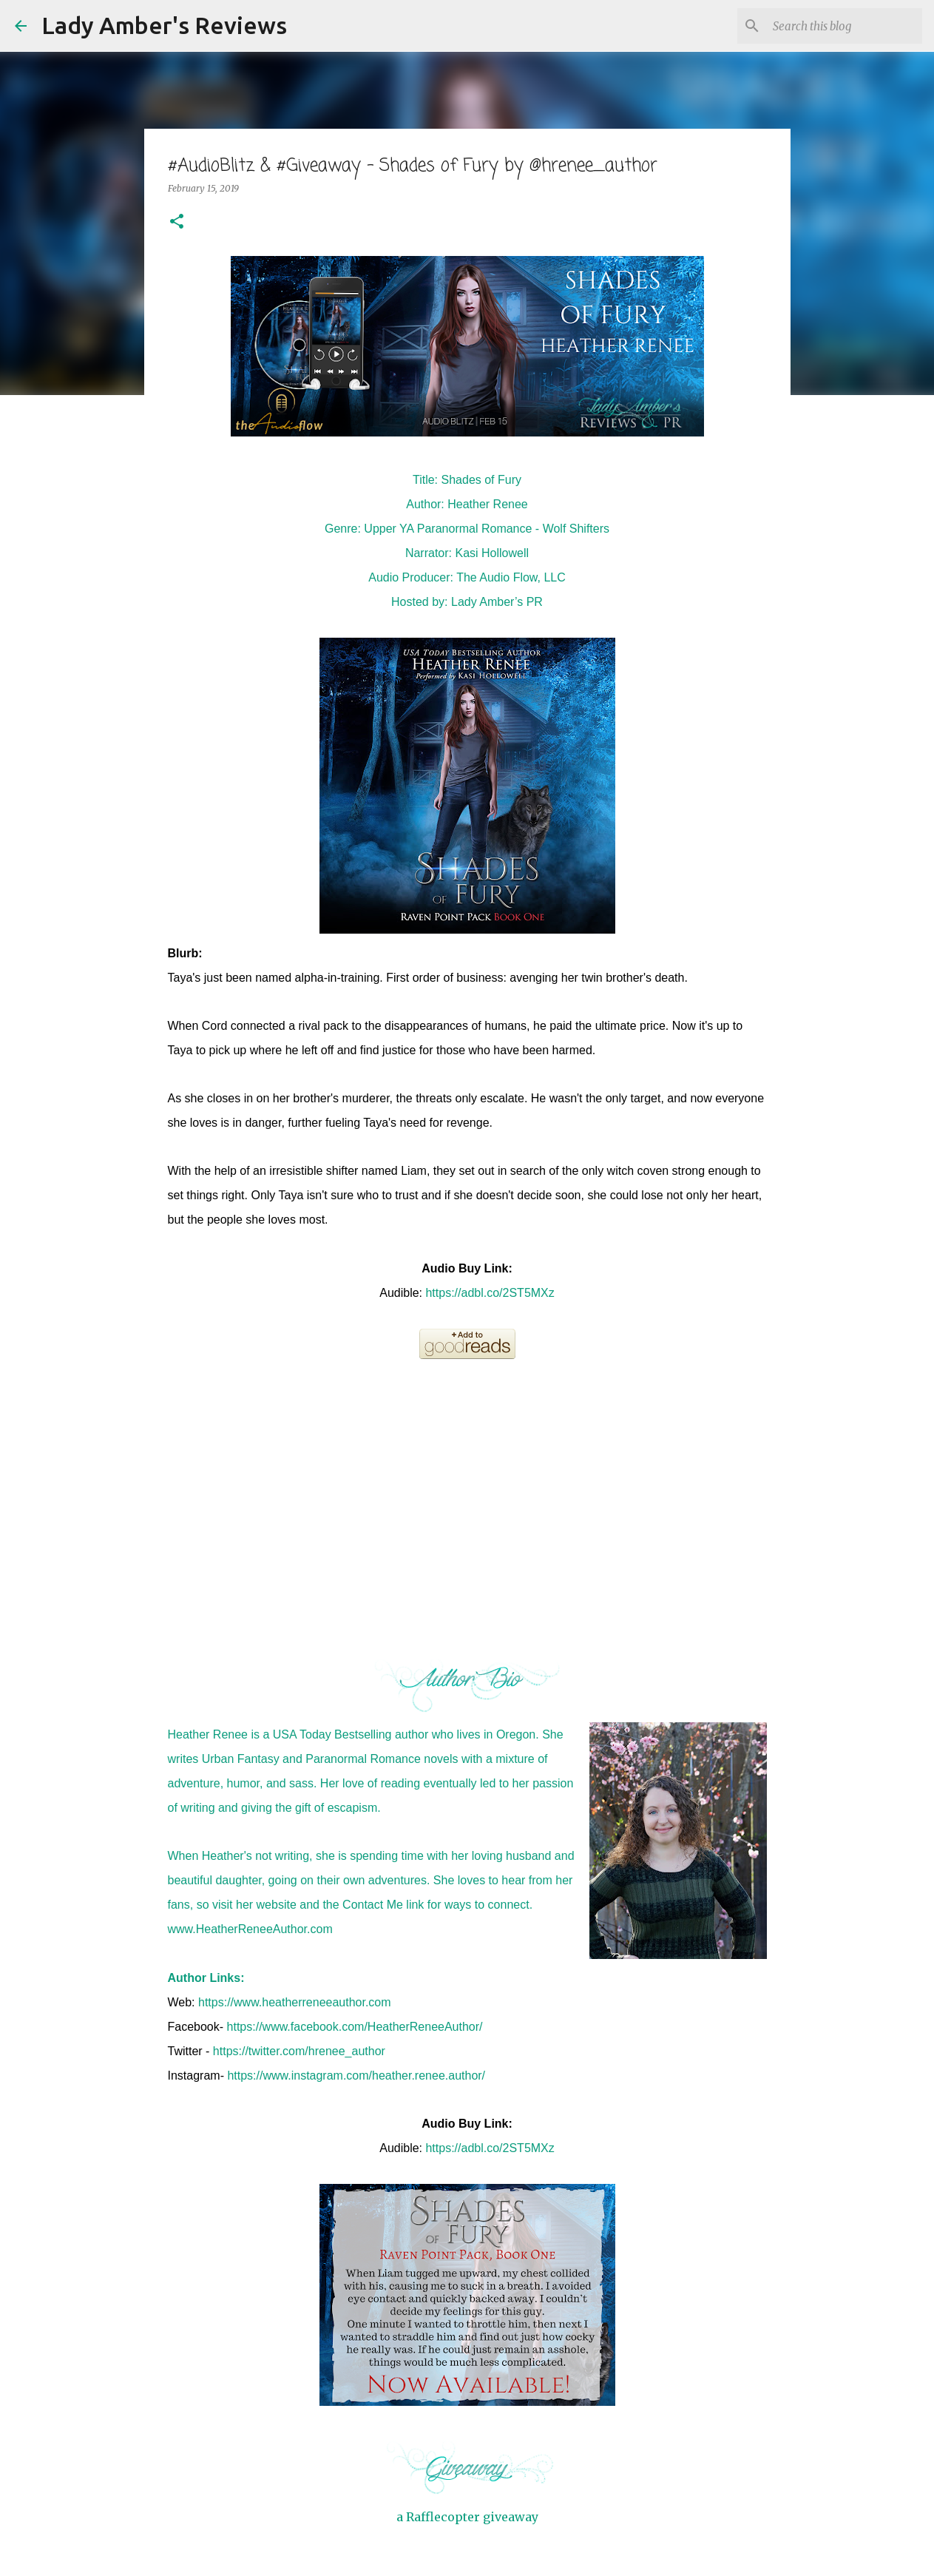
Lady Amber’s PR (497, 602)
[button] (177, 222)
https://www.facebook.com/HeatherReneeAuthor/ (355, 2026)
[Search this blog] (844, 26)
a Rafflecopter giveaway (467, 2516)
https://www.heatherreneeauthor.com (294, 2002)
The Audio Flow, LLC (511, 577)
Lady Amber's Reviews (164, 25)
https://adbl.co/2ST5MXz (489, 1293)
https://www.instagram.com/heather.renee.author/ (356, 2075)
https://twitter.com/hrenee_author (299, 2051)
